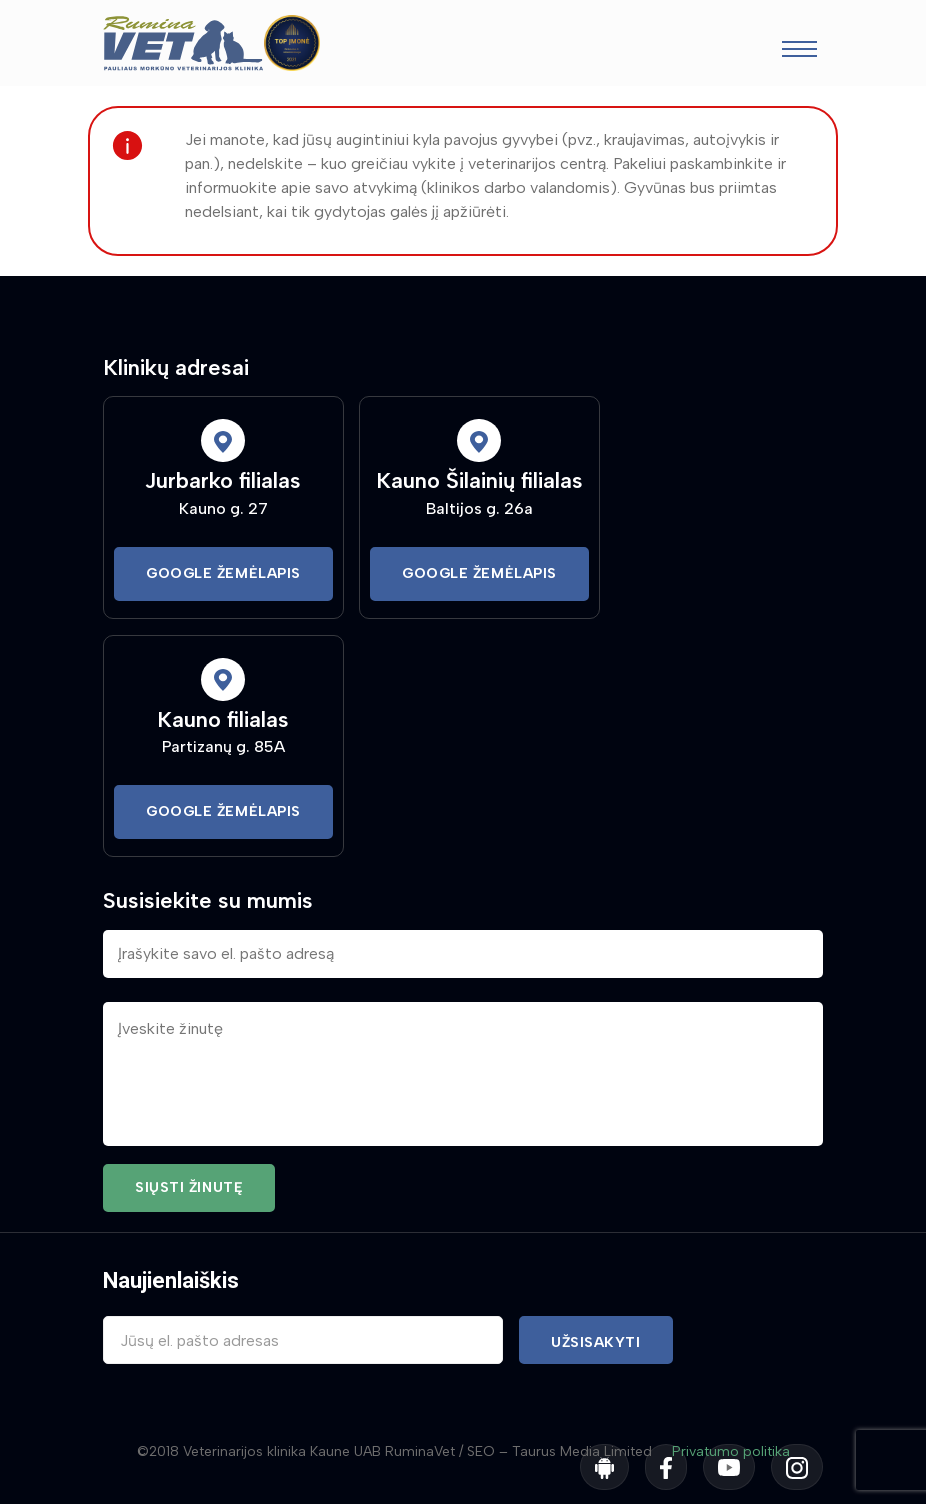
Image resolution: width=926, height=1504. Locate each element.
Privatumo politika (731, 1451)
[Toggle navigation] (799, 51)
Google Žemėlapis (223, 573)
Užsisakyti (596, 1342)
